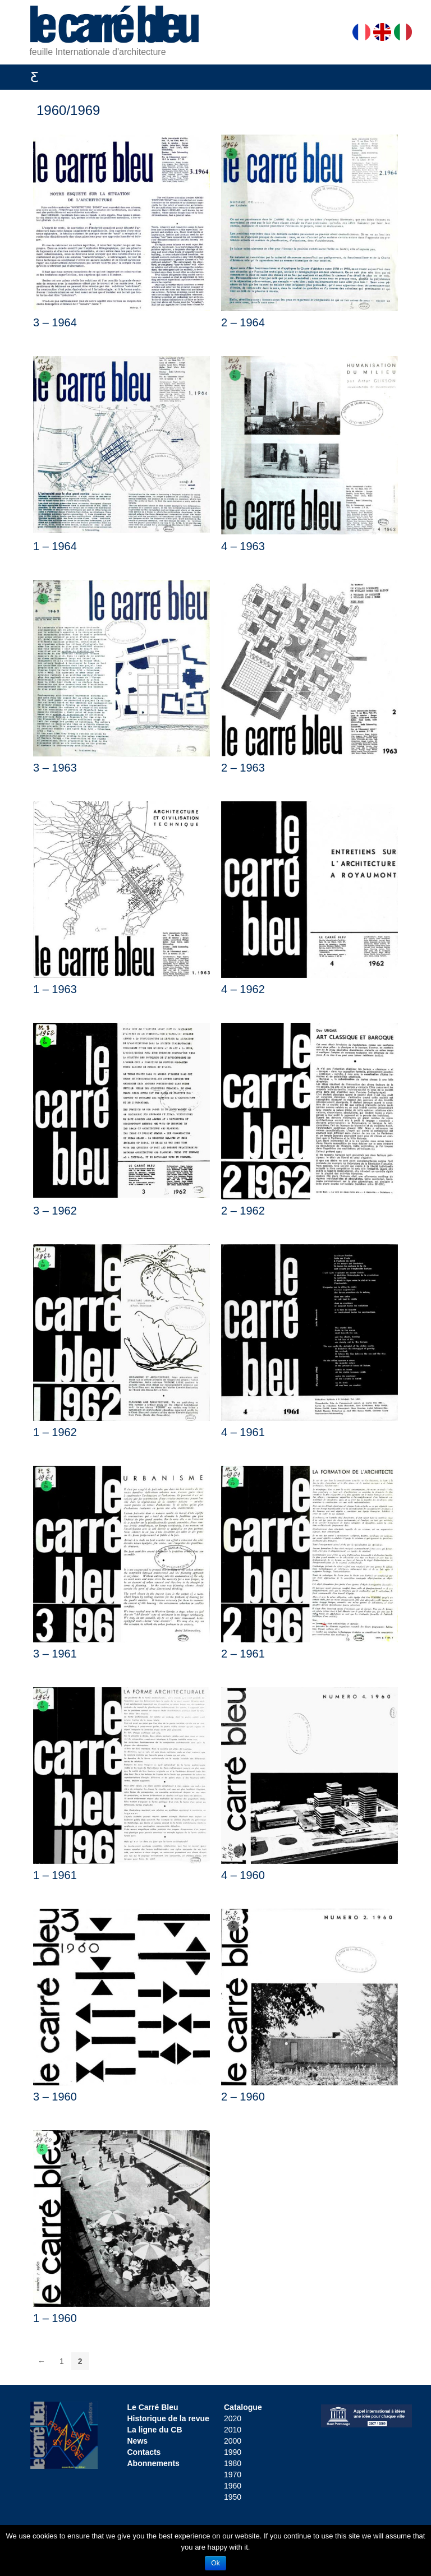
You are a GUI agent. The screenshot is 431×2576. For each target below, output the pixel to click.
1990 (232, 2452)
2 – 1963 (243, 767)
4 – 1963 (243, 546)
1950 (232, 2496)
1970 (232, 2474)
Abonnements (153, 2463)
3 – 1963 (55, 767)
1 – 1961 (55, 1875)
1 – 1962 (55, 1432)
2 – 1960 (243, 2096)
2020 (232, 2418)
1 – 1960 (55, 2318)
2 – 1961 (243, 1653)
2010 (232, 2429)
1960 (232, 2485)
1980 (232, 2463)
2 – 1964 (243, 322)
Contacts (144, 2452)
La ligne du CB (154, 2429)
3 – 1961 (55, 1653)
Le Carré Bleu (152, 2407)
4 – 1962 (243, 989)
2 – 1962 (243, 1210)
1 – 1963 (55, 989)
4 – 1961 (243, 1432)
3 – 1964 (55, 322)
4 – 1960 (243, 1875)
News (137, 2440)
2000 (232, 2440)
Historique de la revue (168, 2418)
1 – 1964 (55, 546)
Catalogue (243, 2407)
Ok (215, 2563)
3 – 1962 (55, 1210)
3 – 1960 (55, 2096)
